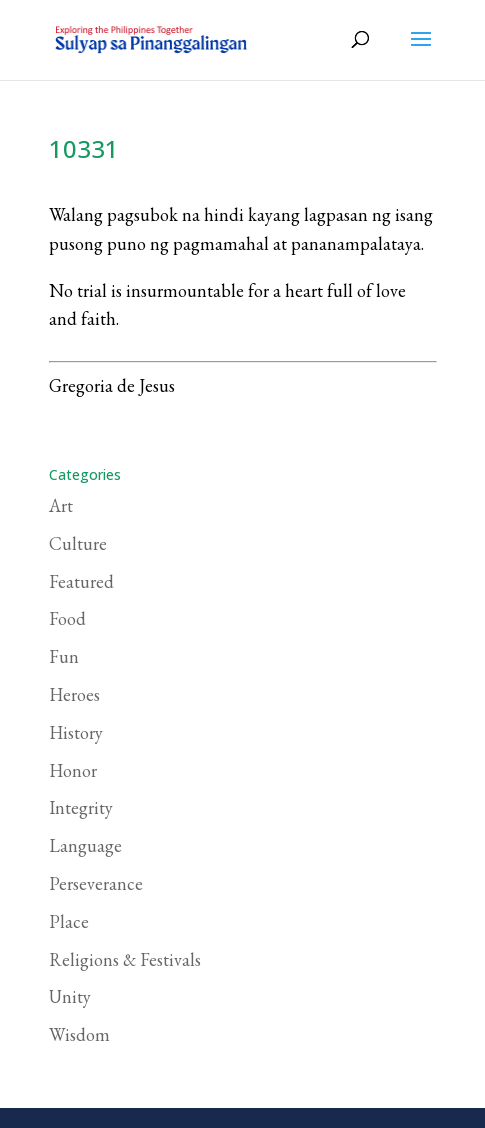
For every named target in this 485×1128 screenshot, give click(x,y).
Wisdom (79, 1034)
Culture (78, 543)
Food (67, 618)
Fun (64, 656)
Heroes (74, 694)
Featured (81, 581)
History (76, 732)
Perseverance (96, 883)
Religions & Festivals (125, 959)
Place (69, 921)
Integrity (81, 807)
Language (85, 845)
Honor (73, 770)
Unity (70, 996)
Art (61, 505)
